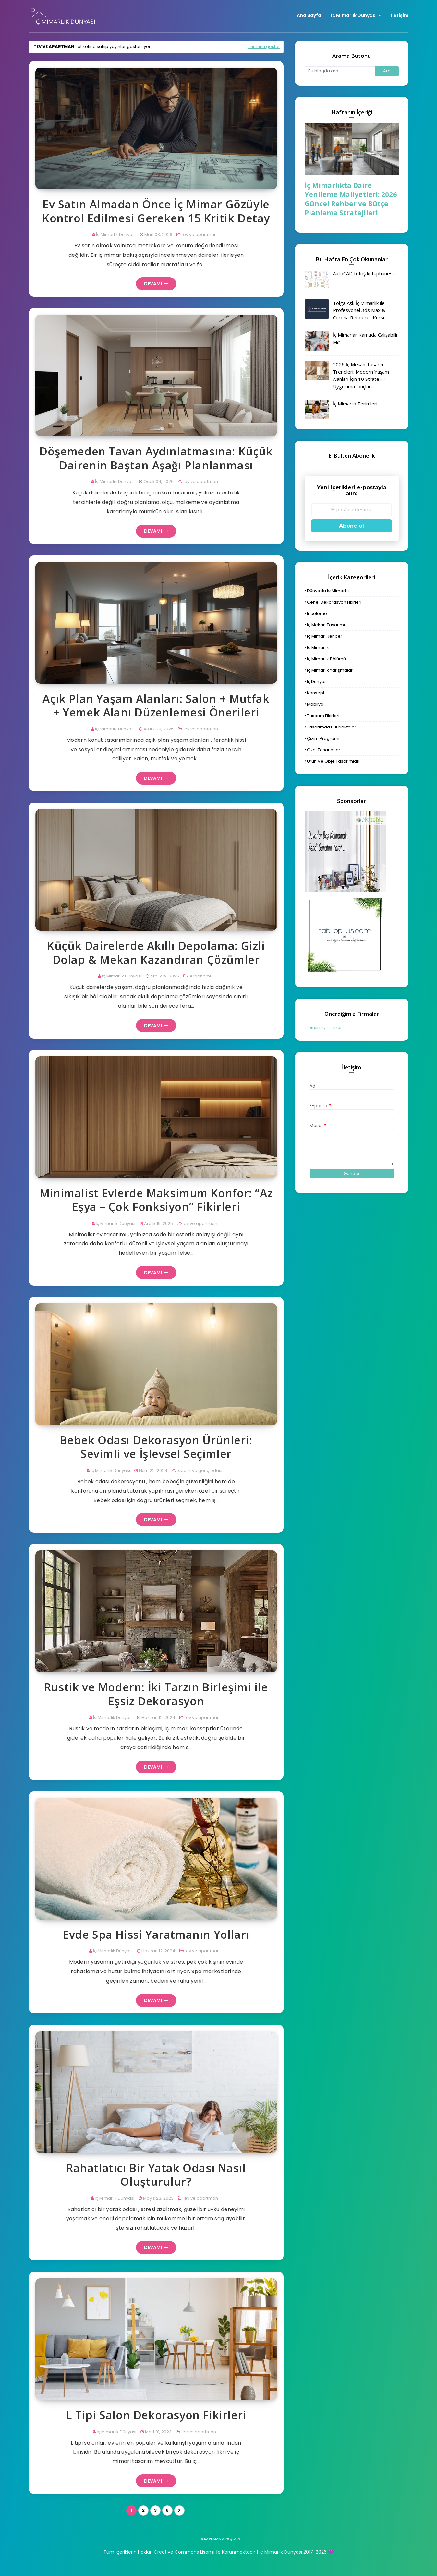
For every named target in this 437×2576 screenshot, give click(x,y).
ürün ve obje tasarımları (333, 761)
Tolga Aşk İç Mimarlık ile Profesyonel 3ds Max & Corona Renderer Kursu (359, 310)
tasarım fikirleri (323, 716)
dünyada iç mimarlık (328, 591)
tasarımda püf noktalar (331, 727)
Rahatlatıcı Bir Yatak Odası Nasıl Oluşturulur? (156, 2175)
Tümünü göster (264, 47)
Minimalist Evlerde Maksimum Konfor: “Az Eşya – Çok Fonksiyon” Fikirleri (156, 1200)
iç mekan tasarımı (326, 625)
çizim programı (323, 738)
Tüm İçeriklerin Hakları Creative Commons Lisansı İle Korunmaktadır (179, 2552)
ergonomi (200, 976)
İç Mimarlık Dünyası (116, 234)
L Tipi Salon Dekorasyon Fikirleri (156, 2415)
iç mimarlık (318, 647)
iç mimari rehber (324, 636)
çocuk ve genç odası (199, 1470)
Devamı (153, 283)
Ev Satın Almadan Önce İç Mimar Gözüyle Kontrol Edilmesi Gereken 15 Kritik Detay (156, 211)
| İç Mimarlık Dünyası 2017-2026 (291, 2552)
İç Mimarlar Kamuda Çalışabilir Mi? (365, 338)
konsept (315, 693)
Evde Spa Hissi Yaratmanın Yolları (156, 1935)
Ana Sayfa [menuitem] (309, 15)
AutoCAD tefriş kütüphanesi (363, 273)
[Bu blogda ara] (340, 71)
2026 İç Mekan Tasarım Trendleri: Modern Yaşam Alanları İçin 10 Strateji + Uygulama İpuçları (361, 375)
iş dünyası (317, 681)
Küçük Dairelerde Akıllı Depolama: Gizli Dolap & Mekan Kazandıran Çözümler (156, 952)
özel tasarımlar (323, 750)
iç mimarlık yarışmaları (330, 670)
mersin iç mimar (323, 1027)
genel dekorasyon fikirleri (334, 602)
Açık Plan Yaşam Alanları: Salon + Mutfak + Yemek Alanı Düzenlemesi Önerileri (155, 705)
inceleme (317, 613)
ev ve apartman (199, 234)
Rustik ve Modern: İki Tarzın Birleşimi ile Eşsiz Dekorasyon (156, 1694)
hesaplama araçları (219, 2538)
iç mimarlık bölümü (326, 659)
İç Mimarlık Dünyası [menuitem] (354, 15)
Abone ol (351, 526)
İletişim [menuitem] (399, 15)
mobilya (315, 704)
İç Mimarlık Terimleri (355, 403)
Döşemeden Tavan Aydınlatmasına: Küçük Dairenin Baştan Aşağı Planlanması (156, 458)
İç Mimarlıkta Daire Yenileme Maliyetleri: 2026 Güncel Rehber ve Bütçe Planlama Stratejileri (351, 199)
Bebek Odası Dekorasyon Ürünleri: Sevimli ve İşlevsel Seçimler (156, 1447)
